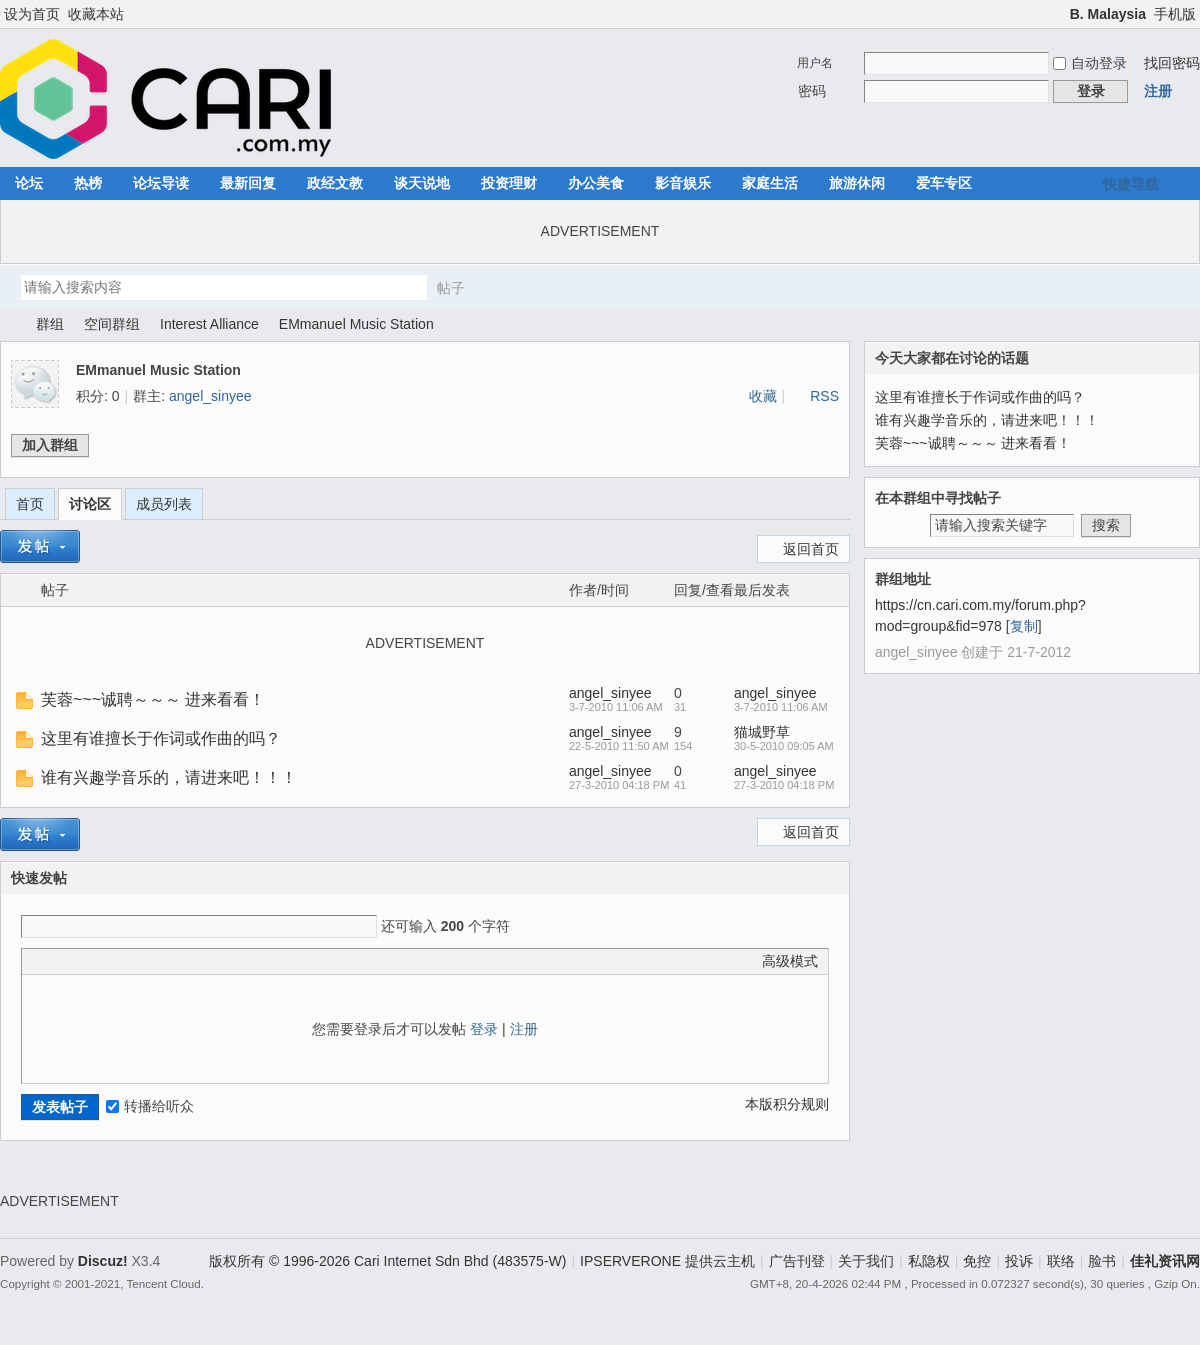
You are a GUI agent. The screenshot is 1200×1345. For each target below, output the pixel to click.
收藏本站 (96, 14)
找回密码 (1172, 63)
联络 (1061, 1261)
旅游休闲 (857, 183)
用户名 (815, 63)
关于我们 (866, 1261)
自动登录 (1090, 63)
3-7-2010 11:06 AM (781, 707)
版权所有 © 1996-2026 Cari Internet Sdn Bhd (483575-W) (387, 1261)
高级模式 (790, 961)
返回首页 (811, 549)
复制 (1024, 626)
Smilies (182, 961)
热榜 (88, 183)
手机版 (1175, 14)
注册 (1158, 91)
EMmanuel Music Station (356, 324)
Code (157, 961)
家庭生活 (770, 183)
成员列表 (164, 504)
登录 (484, 1029)
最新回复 (248, 183)
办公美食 (596, 183)
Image (82, 961)
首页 (30, 504)
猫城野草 (762, 732)
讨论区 (90, 504)
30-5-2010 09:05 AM (784, 746)
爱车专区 (944, 183)
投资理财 (509, 183)
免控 (977, 1261)
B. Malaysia (1108, 14)
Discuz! (103, 1261)
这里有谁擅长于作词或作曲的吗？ (161, 738)
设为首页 (32, 14)
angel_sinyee (210, 396)
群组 (50, 324)
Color (57, 961)
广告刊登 (797, 1261)
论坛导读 (161, 183)
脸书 (1102, 1261)
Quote (132, 961)
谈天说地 (422, 183)
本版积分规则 (787, 1104)
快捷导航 (1131, 184)
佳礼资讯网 (8, 324)
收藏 (763, 396)
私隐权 (929, 1261)
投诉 (1019, 1261)
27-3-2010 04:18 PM (784, 785)
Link (107, 961)
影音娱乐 (683, 183)
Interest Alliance (209, 324)
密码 (812, 91)
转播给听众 (150, 1106)
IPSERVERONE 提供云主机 (667, 1261)
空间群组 (112, 324)
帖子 (451, 288)
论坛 (29, 183)
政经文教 (335, 183)
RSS (824, 396)
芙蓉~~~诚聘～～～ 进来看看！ (153, 699)
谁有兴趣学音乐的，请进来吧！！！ (169, 777)
